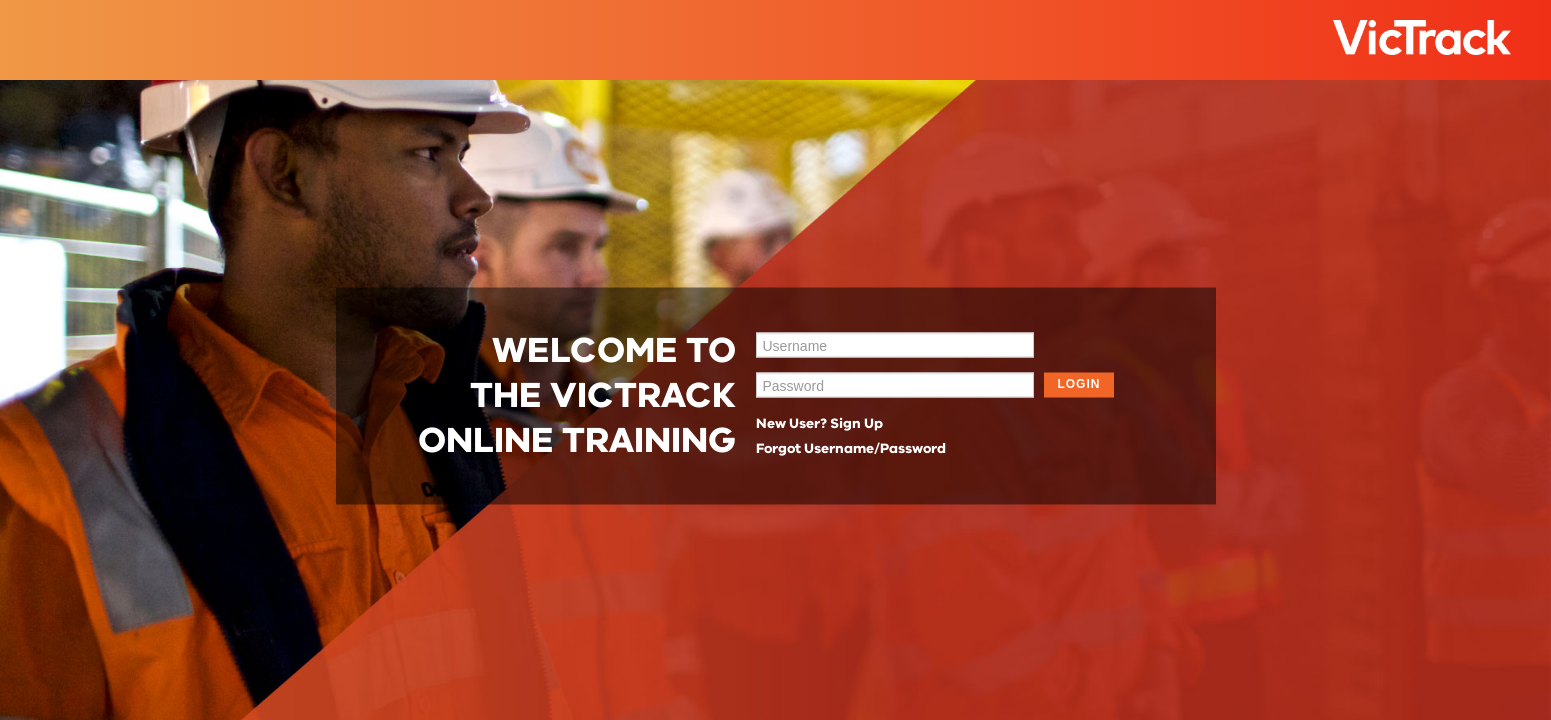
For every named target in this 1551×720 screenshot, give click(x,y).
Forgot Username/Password (851, 448)
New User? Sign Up (819, 423)
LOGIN (1078, 384)
